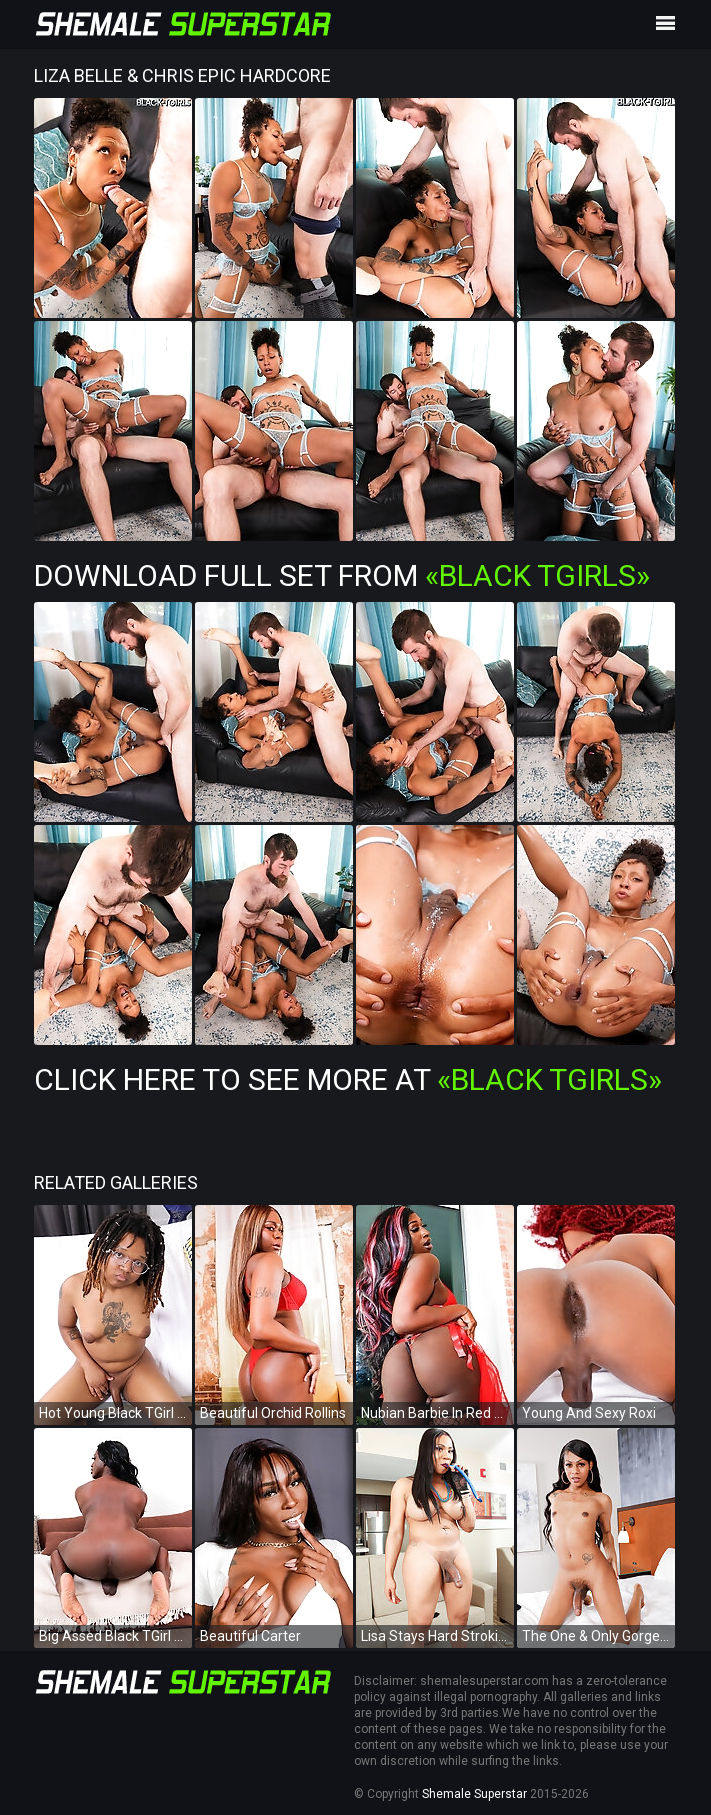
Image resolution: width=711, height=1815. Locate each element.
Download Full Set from (342, 575)
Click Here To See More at (348, 1079)
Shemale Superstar (474, 1794)
